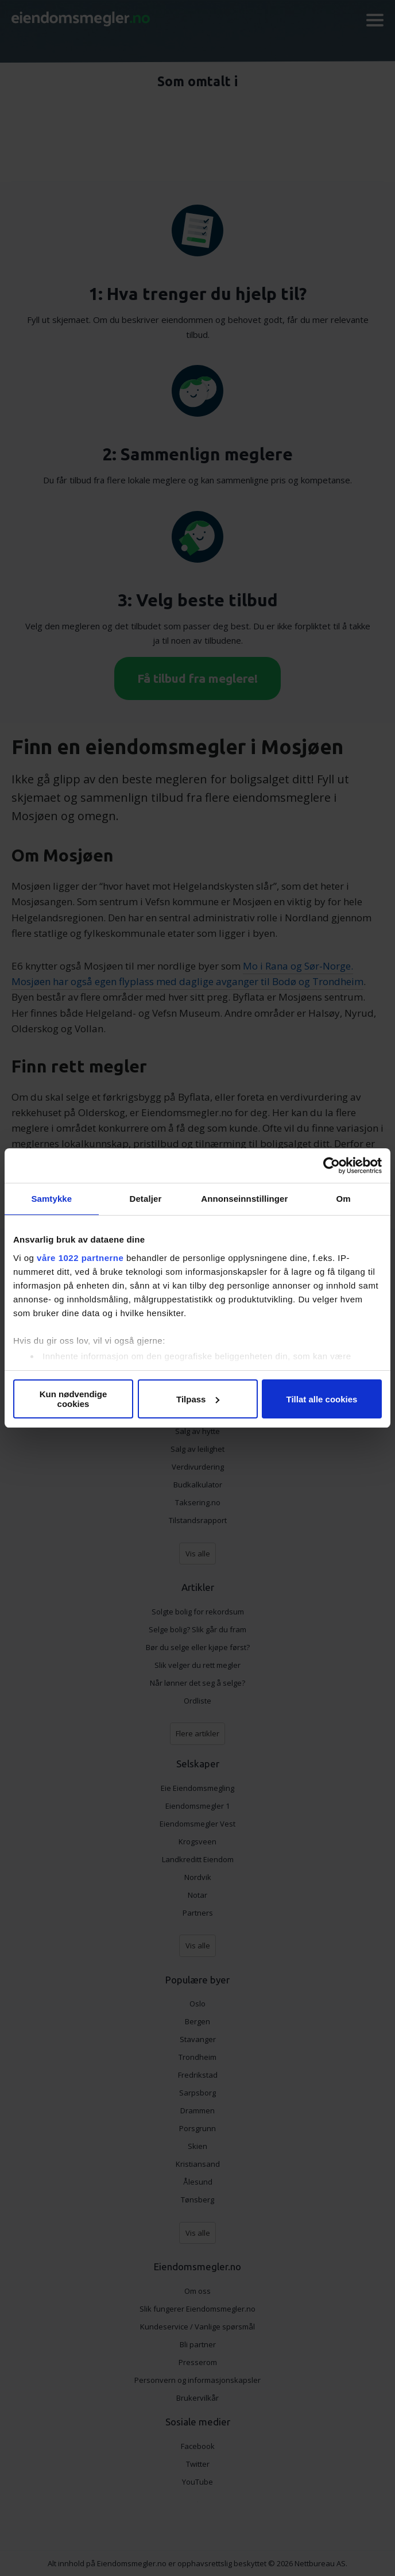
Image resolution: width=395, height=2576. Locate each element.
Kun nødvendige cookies (73, 1399)
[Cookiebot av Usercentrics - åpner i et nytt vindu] (331, 1165)
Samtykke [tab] (51, 1199)
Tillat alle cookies (322, 1399)
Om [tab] (343, 1199)
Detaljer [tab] (146, 1199)
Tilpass (197, 1399)
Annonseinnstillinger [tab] (244, 1199)
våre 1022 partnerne (80, 1258)
